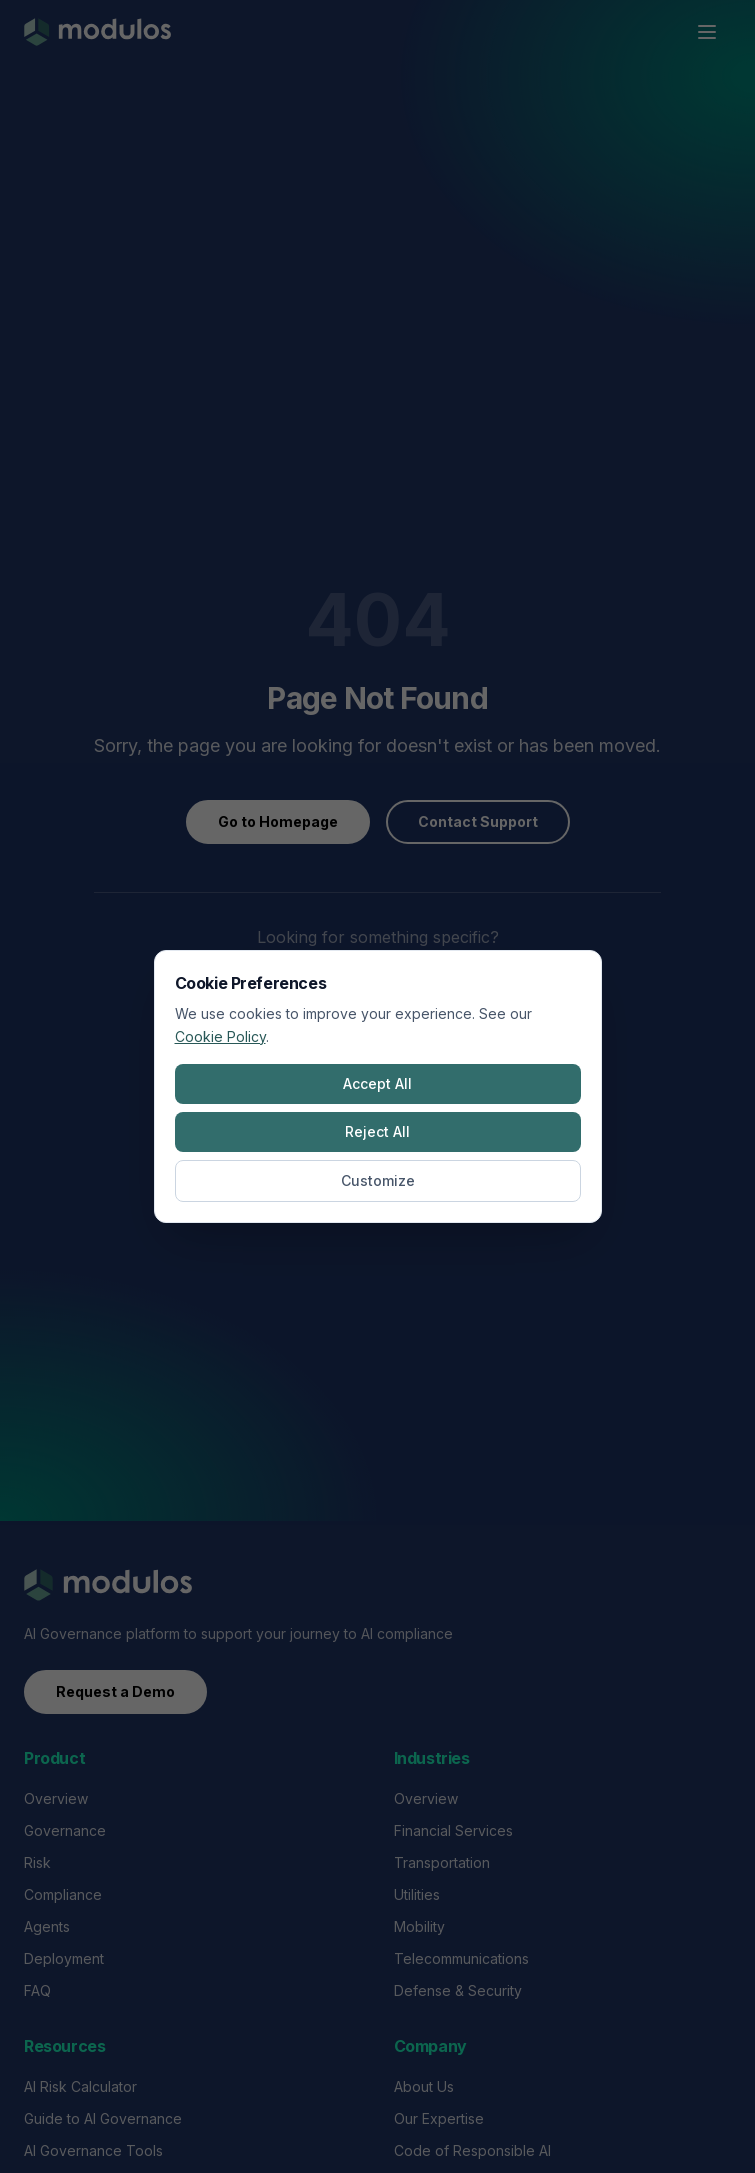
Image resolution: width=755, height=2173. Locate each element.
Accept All (377, 1083)
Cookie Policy (220, 1036)
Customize (378, 1180)
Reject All (377, 1131)
